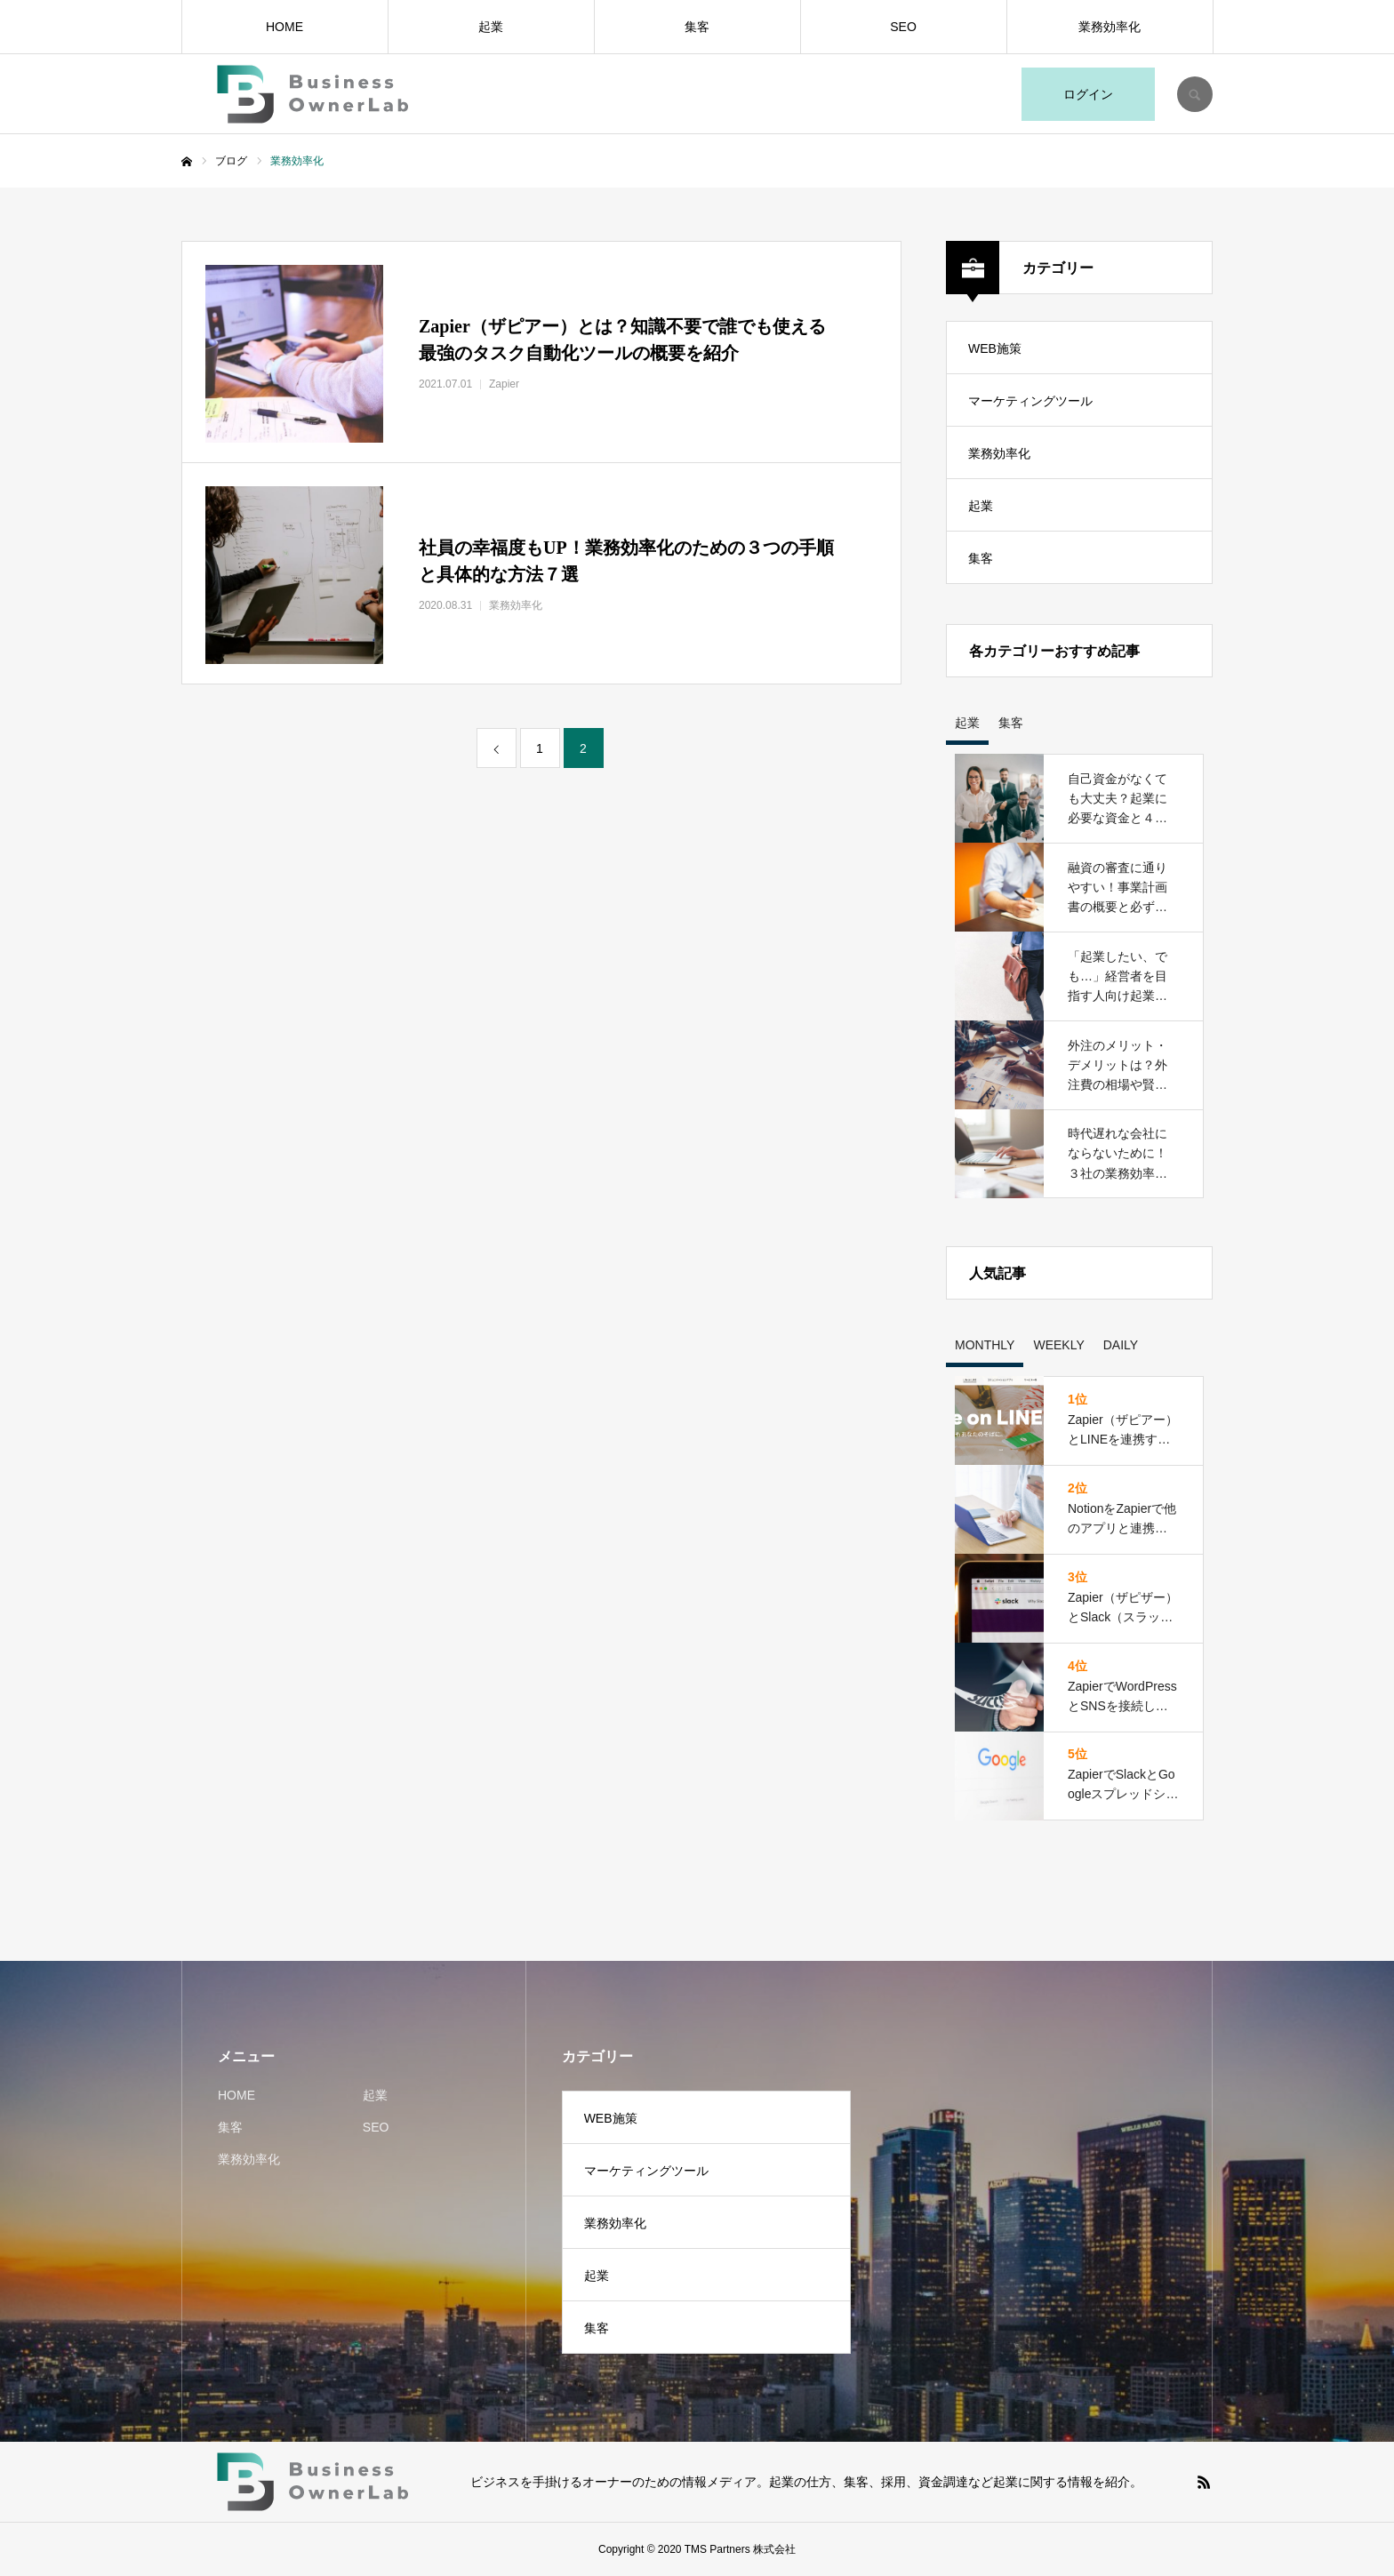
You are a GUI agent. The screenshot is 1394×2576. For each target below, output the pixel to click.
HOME (284, 27)
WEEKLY (1058, 1345)
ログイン (1088, 94)
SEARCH (1195, 94)
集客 (697, 27)
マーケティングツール (1030, 401)
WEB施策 (994, 348)
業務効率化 (1109, 27)
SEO (903, 27)
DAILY (1120, 1345)
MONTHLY (984, 1345)
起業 (490, 27)
